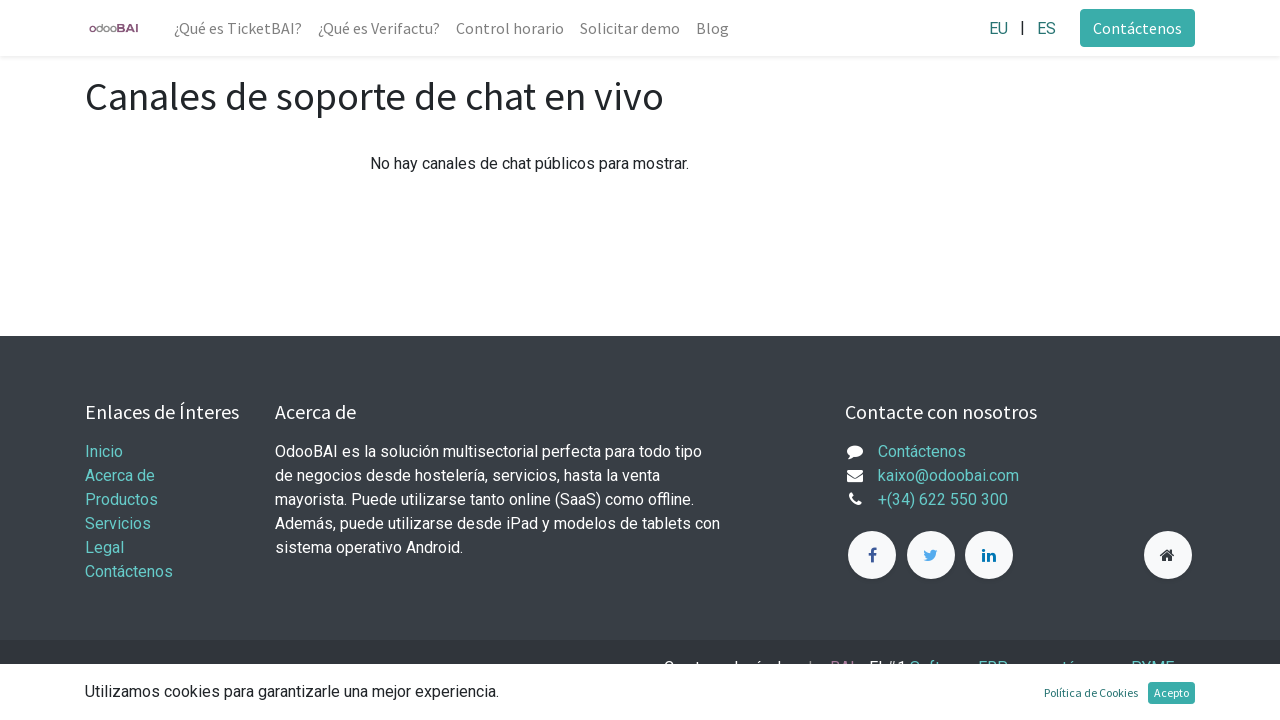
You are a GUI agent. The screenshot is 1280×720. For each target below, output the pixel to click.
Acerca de (120, 475)
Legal (104, 547)
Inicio (104, 451)
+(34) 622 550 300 (943, 499)
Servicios (118, 523)
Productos (121, 499)
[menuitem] (238, 28)
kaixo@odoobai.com (948, 475)
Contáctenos (1137, 28)
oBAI (826, 667)
